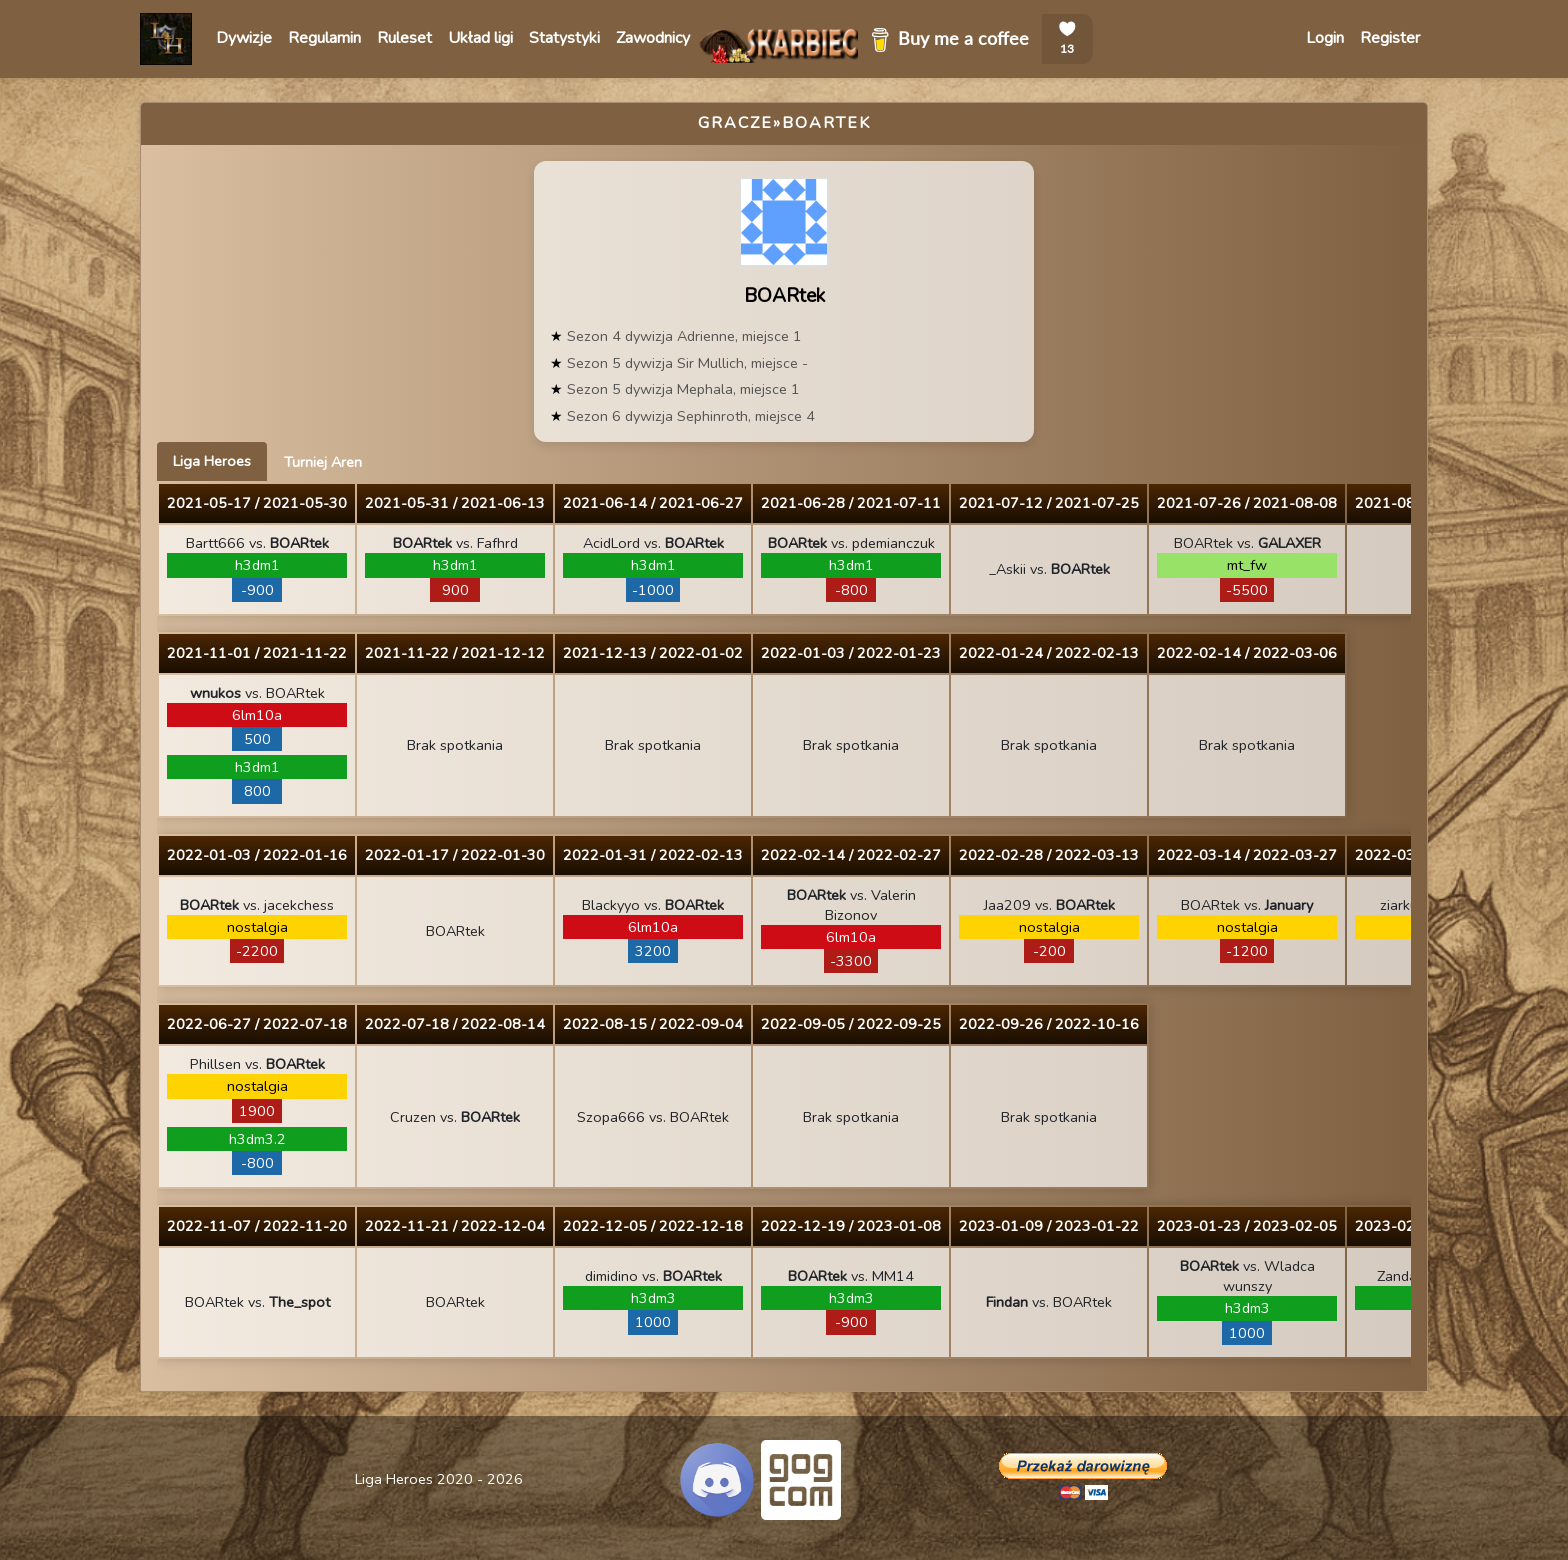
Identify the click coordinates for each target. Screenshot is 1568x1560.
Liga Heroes (212, 461)
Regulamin (324, 38)
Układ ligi (480, 38)
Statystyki (564, 38)
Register (1390, 38)
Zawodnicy (653, 38)
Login (1325, 38)
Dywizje (244, 38)
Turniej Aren (323, 462)
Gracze (735, 123)
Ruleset (404, 38)
